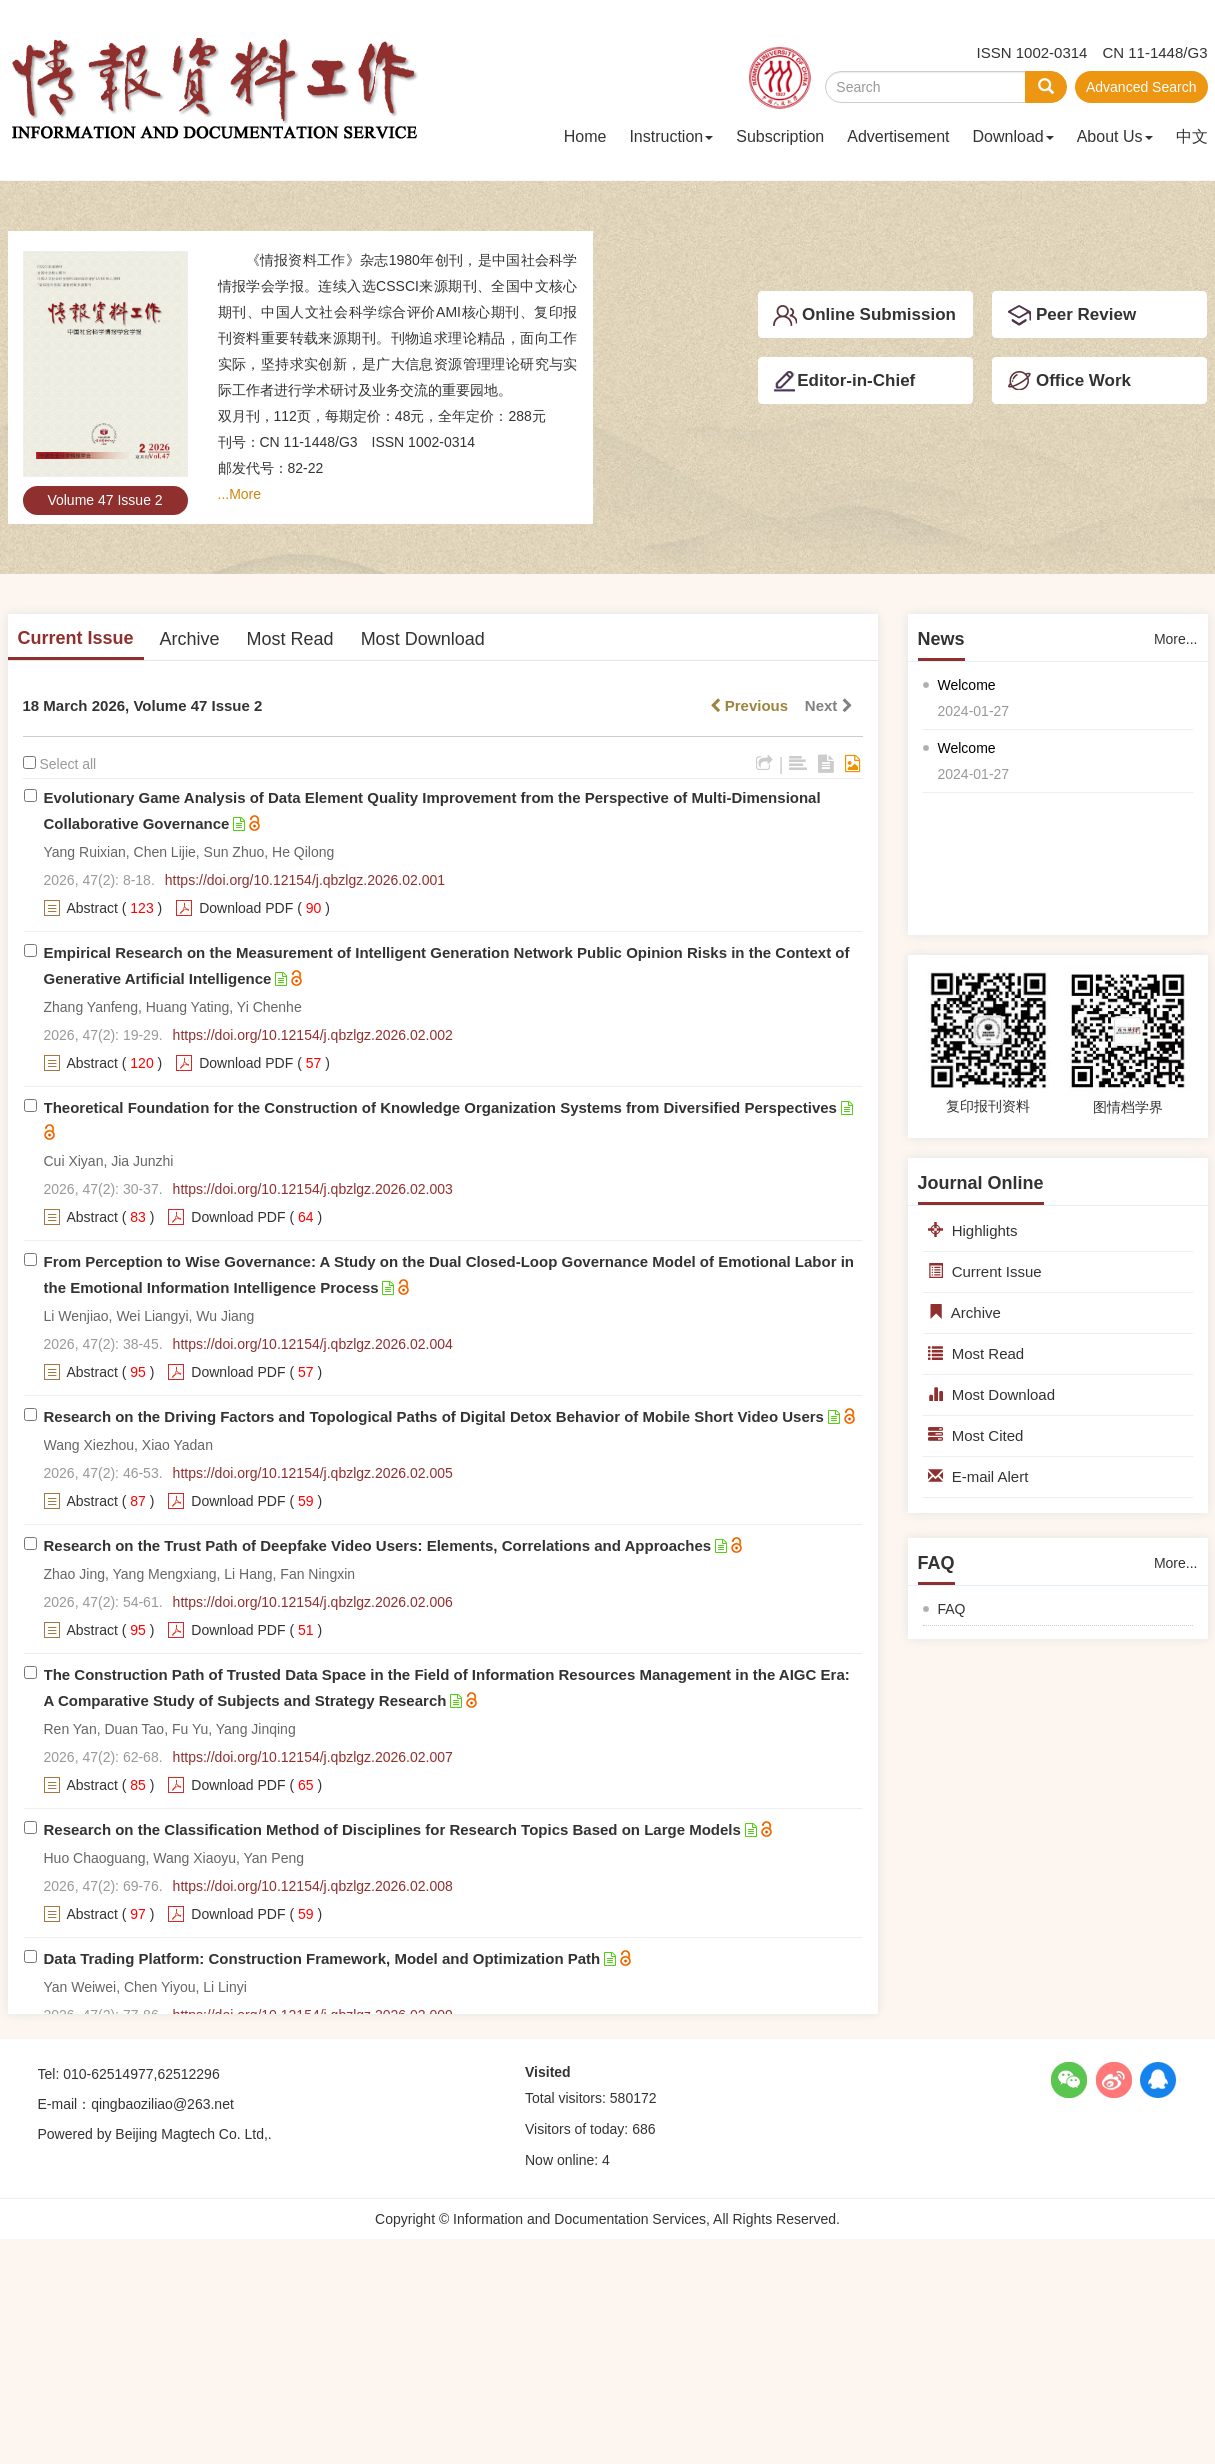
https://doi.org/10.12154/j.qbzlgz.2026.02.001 (305, 880)
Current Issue (76, 638)
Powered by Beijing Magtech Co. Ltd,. (155, 2134)
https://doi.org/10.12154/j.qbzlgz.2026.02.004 (313, 1344)
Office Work (1069, 381)
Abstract (92, 908)
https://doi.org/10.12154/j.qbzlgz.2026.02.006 (313, 1602)
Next (829, 705)
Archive (190, 639)
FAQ (952, 1609)
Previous (749, 705)
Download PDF (246, 908)
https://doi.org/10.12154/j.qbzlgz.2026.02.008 (313, 1886)
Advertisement (898, 136)
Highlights (973, 1230)
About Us (1115, 136)
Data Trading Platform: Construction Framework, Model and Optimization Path (322, 1958)
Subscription (780, 136)
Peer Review (1071, 316)
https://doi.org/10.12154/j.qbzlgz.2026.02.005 (313, 1473)
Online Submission (864, 316)
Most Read (290, 639)
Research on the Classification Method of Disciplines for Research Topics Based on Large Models (392, 1829)
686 (643, 2129)
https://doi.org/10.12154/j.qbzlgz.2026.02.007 (313, 1757)
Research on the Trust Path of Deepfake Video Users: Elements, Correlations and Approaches (378, 1545)
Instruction (671, 136)
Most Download (423, 639)
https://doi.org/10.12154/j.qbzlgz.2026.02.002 (313, 1035)
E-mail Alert (978, 1476)
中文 (1192, 136)
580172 (633, 2098)
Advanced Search (1141, 87)
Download (1013, 136)
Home (585, 136)
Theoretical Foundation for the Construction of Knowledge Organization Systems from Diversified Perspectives (440, 1107)
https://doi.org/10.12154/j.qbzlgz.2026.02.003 (313, 1189)
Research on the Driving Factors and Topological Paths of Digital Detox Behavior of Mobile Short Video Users (434, 1416)
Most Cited (976, 1435)
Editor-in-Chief (844, 381)
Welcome (967, 685)
